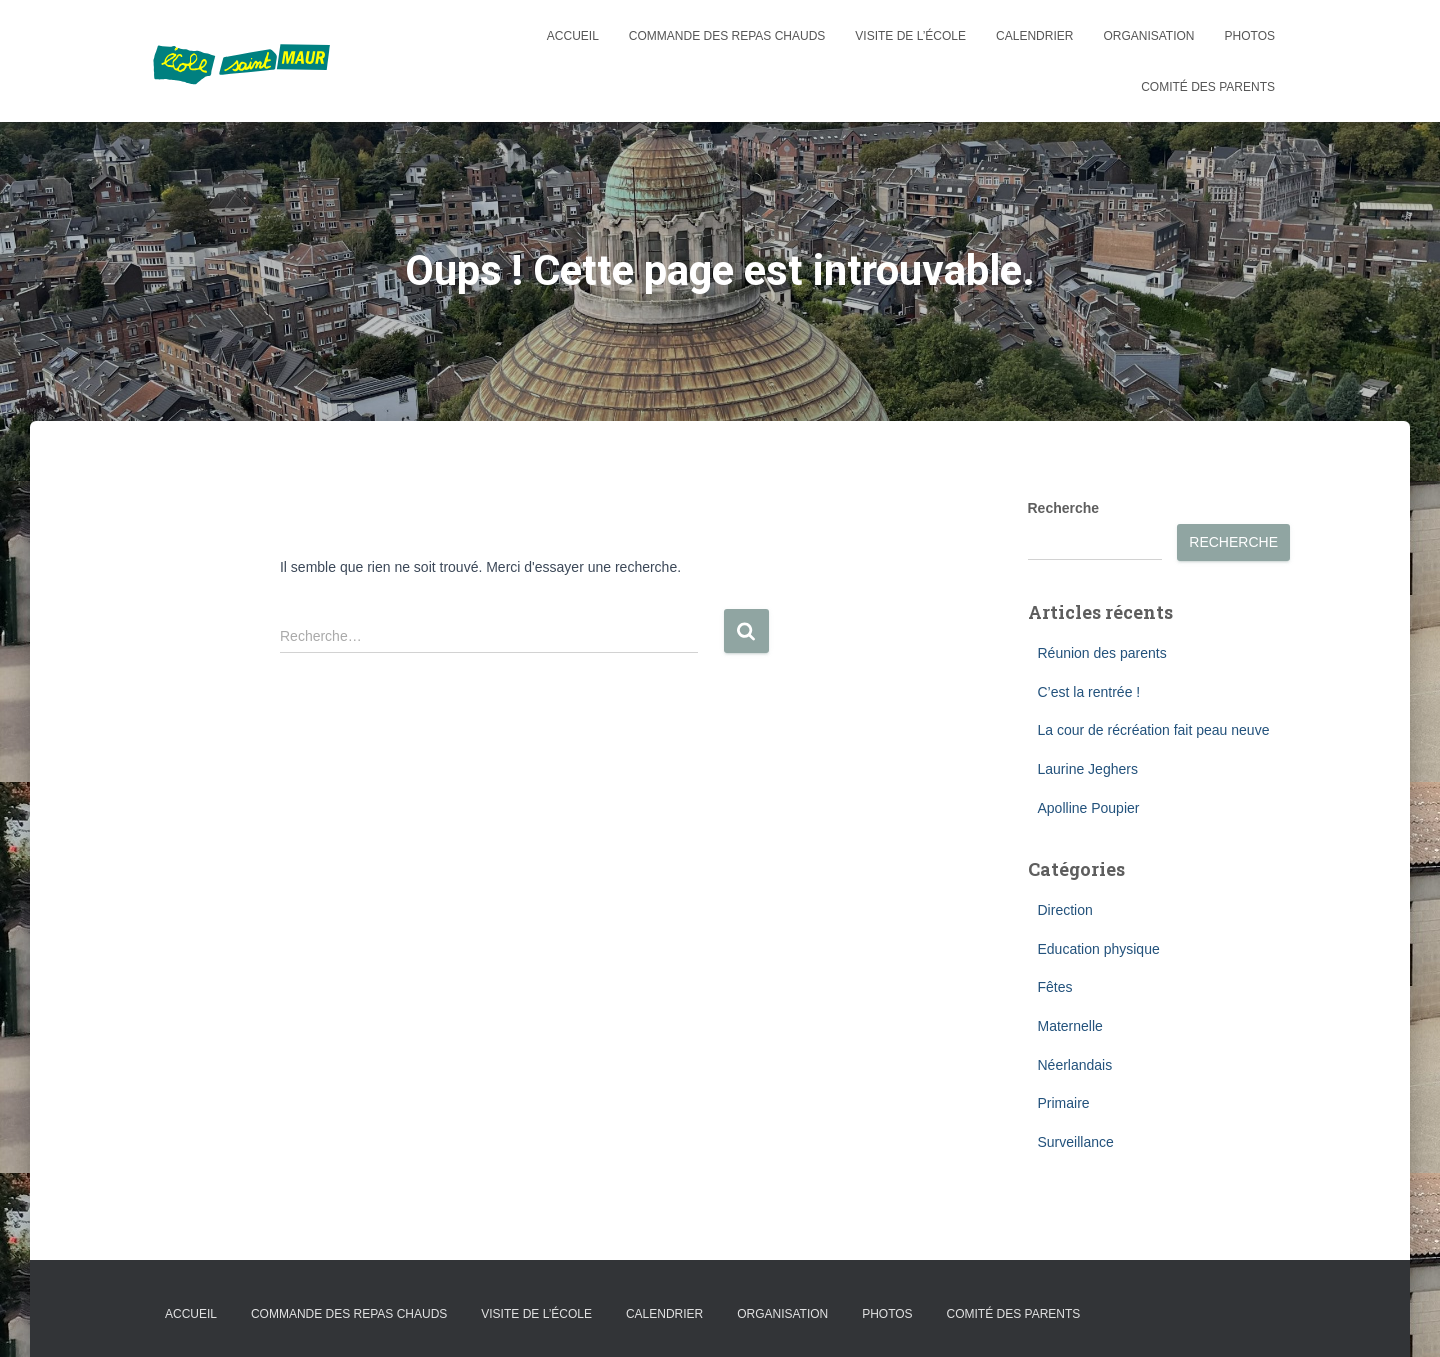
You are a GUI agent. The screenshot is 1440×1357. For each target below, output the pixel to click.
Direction (1065, 910)
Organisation (1148, 36)
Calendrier (1034, 36)
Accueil (573, 36)
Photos (1250, 36)
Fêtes (1055, 987)
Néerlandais (1075, 1065)
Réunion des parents (1102, 653)
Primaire (1064, 1103)
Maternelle (1070, 1026)
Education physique (1099, 949)
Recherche (1064, 508)
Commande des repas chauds (727, 36)
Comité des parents (1208, 87)
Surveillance (1076, 1142)
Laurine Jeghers (1088, 769)
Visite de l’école (910, 36)
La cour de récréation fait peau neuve (1154, 730)
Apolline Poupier (1089, 808)
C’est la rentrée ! (1089, 692)
